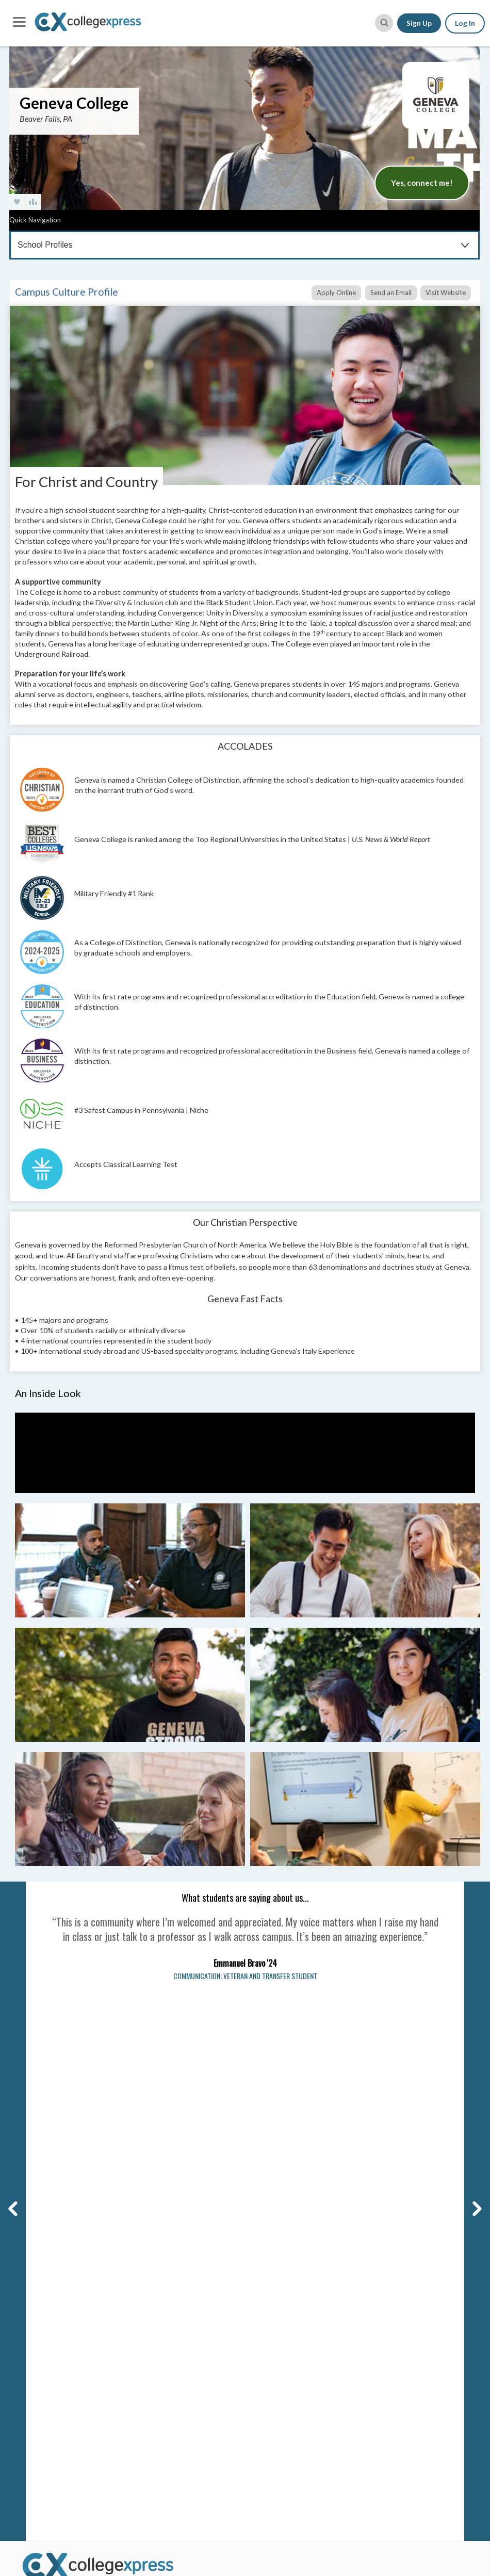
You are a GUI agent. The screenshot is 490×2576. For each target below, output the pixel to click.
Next (470, 1886)
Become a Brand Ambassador (68, 2358)
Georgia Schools (282, 2400)
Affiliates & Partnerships (61, 2343)
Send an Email (391, 292)
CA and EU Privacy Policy (137, 2156)
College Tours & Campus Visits (413, 2306)
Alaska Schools (279, 2286)
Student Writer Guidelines (65, 2386)
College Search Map (170, 2297)
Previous (11, 1886)
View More (271, 2441)
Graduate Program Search (180, 2382)
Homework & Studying (409, 2392)
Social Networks (47, 2329)
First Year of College (406, 2420)
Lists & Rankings (165, 2340)
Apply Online (336, 292)
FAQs (29, 2301)
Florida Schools (280, 2386)
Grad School (158, 2368)
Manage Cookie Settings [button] (265, 2156)
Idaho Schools (278, 2428)
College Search (163, 2283)
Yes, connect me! (422, 182)
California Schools (285, 2329)
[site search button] (384, 23)
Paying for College (403, 2354)
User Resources (164, 2454)
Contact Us (39, 2273)
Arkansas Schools (284, 2315)
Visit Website (446, 292)
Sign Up (419, 23)
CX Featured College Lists (180, 2354)
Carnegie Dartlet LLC (99, 2147)
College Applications (407, 2273)
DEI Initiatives (44, 2315)
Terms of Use (39, 2156)
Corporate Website (53, 2400)
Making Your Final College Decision (415, 2372)
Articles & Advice (166, 2326)
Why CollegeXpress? (55, 2286)
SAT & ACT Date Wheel (176, 2425)
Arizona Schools (281, 2301)
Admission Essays (401, 2286)
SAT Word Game (164, 2411)
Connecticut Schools (289, 2358)
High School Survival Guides (419, 2406)
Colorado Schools (284, 2343)
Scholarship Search (169, 2312)
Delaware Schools (284, 2372)
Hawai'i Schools (280, 2414)
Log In (465, 23)
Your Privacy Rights (200, 2156)
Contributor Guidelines (59, 2372)
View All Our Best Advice (413, 2435)
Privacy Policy (80, 2156)
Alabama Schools (282, 2273)
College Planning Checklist (182, 2397)
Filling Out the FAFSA (407, 2339)
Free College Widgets (174, 2439)
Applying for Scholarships (415, 2325)
